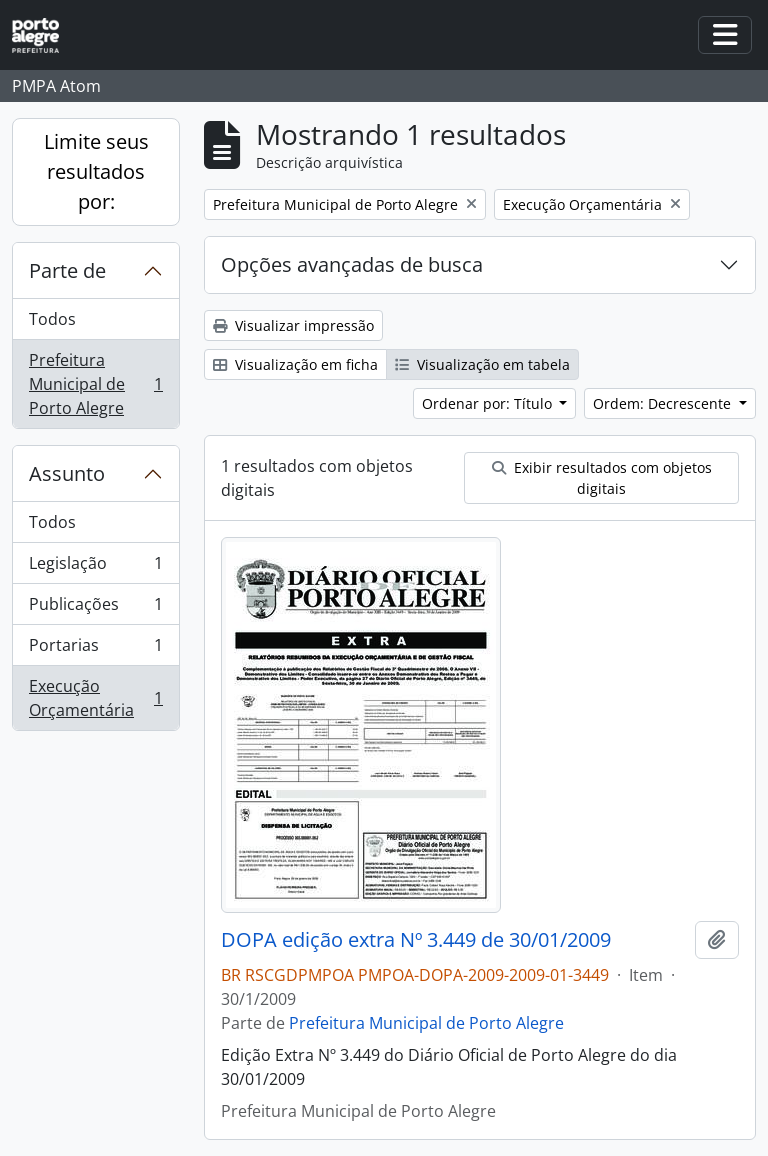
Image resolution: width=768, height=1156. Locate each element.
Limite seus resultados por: (96, 171)
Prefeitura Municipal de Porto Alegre (95, 384)
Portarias (95, 649)
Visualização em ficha (295, 364)
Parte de (67, 270)
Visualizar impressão (293, 325)
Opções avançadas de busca (352, 264)
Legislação (95, 567)
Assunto (67, 473)
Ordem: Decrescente (664, 403)
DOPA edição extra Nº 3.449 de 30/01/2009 (416, 940)
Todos (52, 319)
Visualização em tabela (482, 364)
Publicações (95, 608)
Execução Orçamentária (95, 698)
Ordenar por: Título (489, 403)
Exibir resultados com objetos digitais (602, 478)
